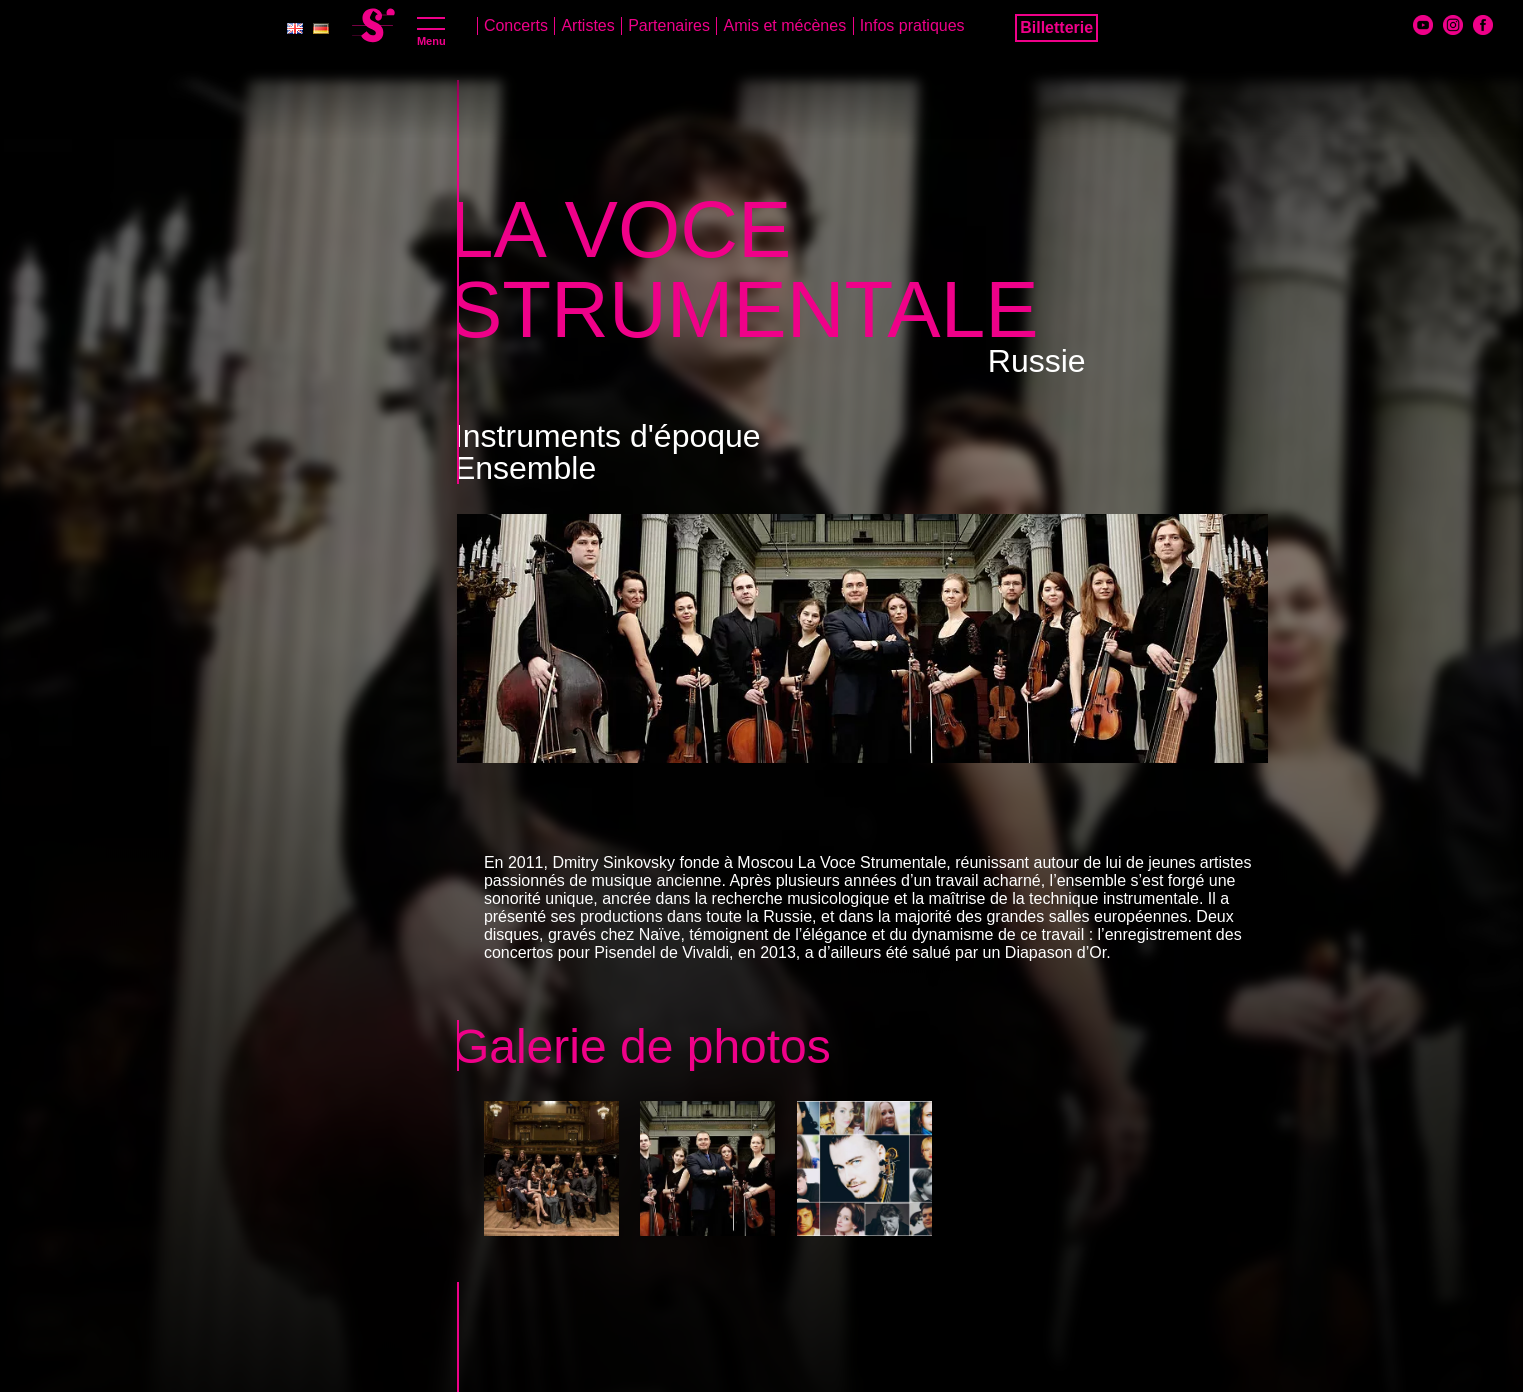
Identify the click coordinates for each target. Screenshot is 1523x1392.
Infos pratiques (912, 25)
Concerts (516, 25)
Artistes (587, 25)
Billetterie (1056, 27)
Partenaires (669, 25)
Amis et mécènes (784, 25)
